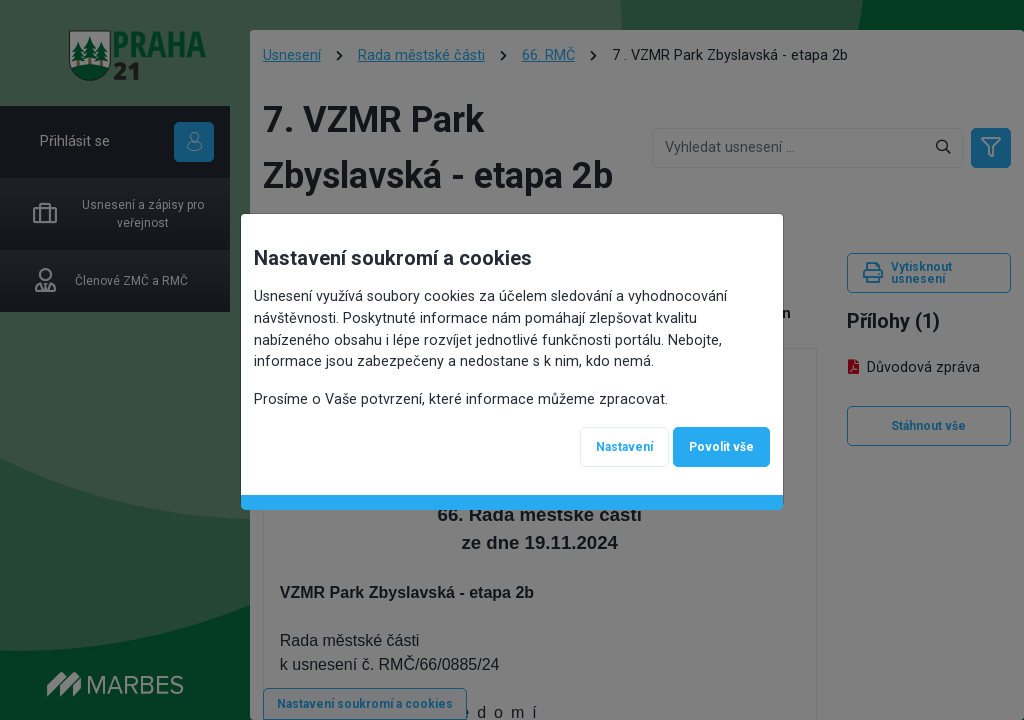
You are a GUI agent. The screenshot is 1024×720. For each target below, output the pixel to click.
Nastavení (624, 447)
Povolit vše (721, 447)
